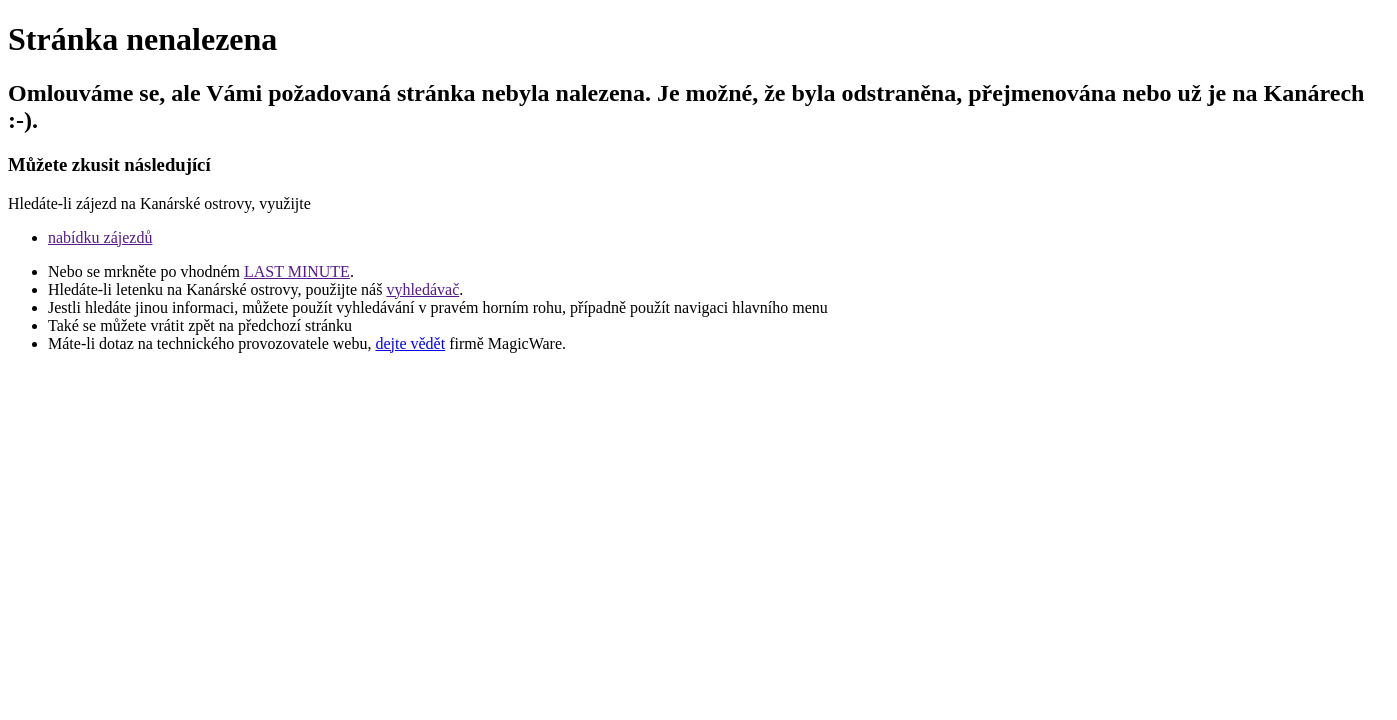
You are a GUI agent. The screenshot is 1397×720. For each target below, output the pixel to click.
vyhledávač (422, 289)
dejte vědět (410, 343)
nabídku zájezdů (100, 237)
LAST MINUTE (297, 271)
